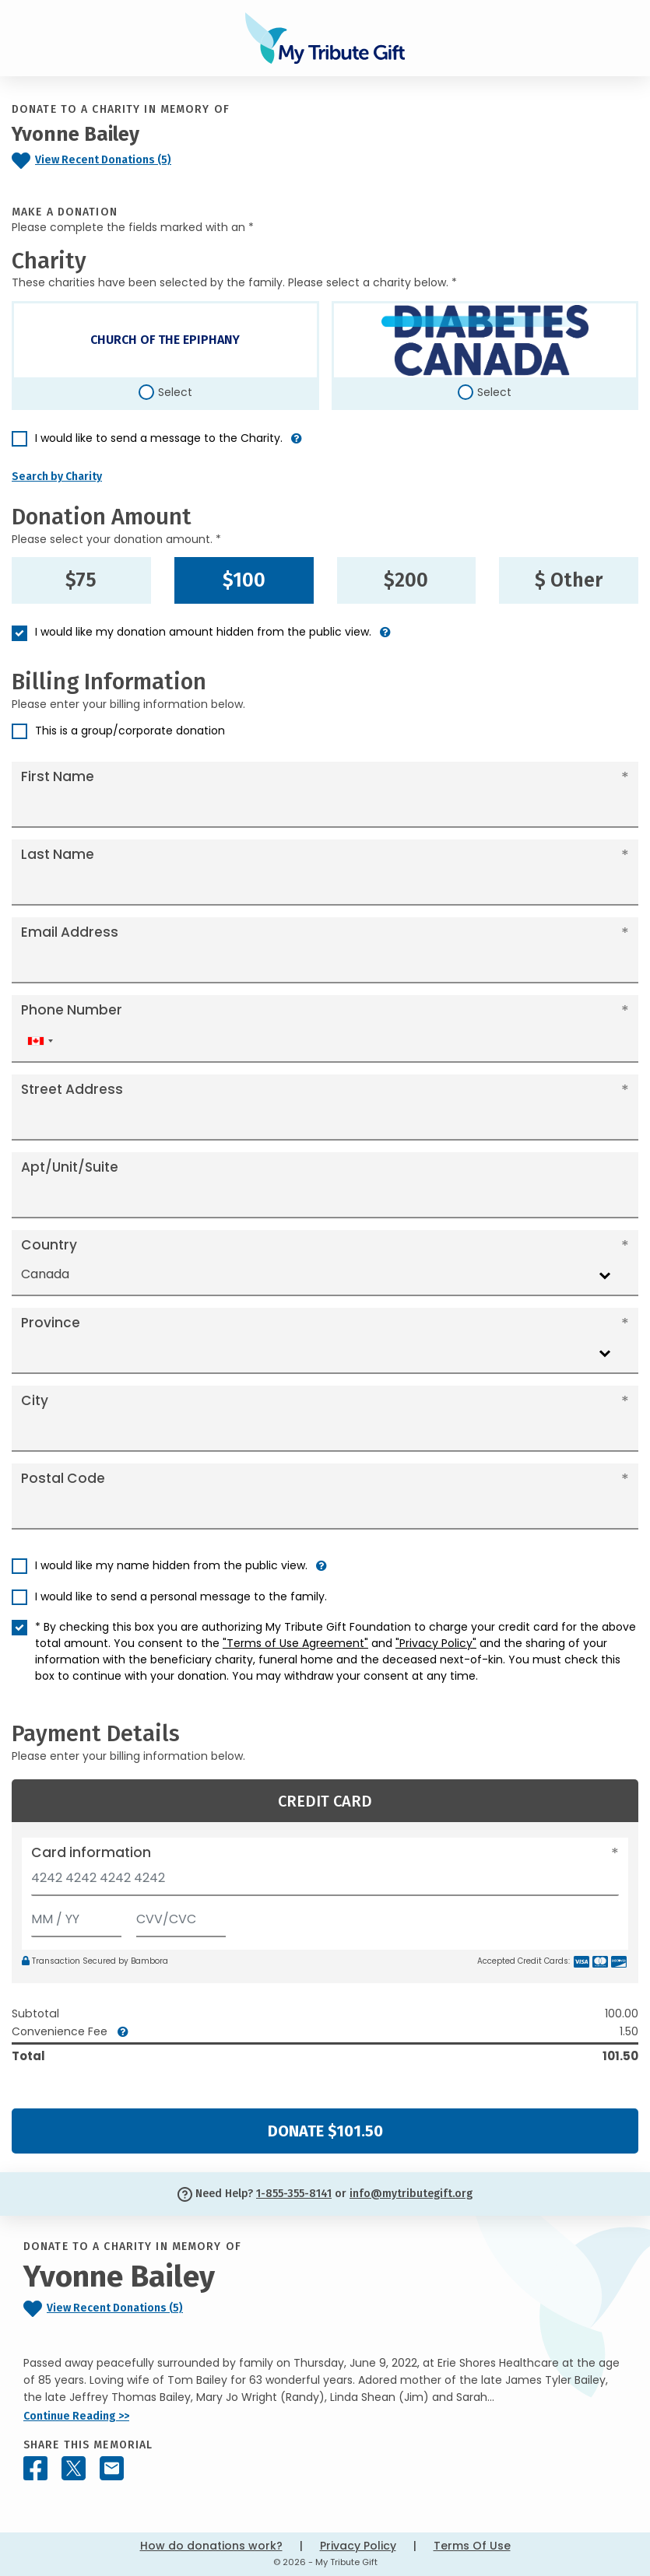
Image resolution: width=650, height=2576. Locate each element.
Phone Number (71, 1010)
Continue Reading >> (76, 2416)
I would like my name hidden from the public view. (171, 1565)
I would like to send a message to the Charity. (159, 438)
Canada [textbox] (45, 1274)
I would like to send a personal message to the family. (181, 1596)
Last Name (57, 854)
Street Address (72, 1089)
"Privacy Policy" (435, 1643)
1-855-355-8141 (294, 2193)
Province (50, 1322)
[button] (296, 444)
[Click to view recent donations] (135, 160)
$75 (81, 580)
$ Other (569, 580)
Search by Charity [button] (57, 476)
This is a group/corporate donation (130, 730)
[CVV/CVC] (181, 1915)
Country (49, 1244)
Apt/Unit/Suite (69, 1167)
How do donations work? (211, 2545)
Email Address (69, 932)
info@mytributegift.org (411, 2193)
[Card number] (325, 1882)
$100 (244, 580)
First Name (57, 776)
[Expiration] (76, 1915)
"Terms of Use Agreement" (295, 1643)
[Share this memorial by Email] (111, 2468)
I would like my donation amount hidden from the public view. (203, 632)
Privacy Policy (358, 2545)
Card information (91, 1852)
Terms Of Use (472, 2545)
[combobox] (40, 1041)
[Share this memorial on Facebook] (35, 2468)
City (34, 1400)
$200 (406, 580)
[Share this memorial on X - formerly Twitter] (73, 2468)
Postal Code (63, 1478)
